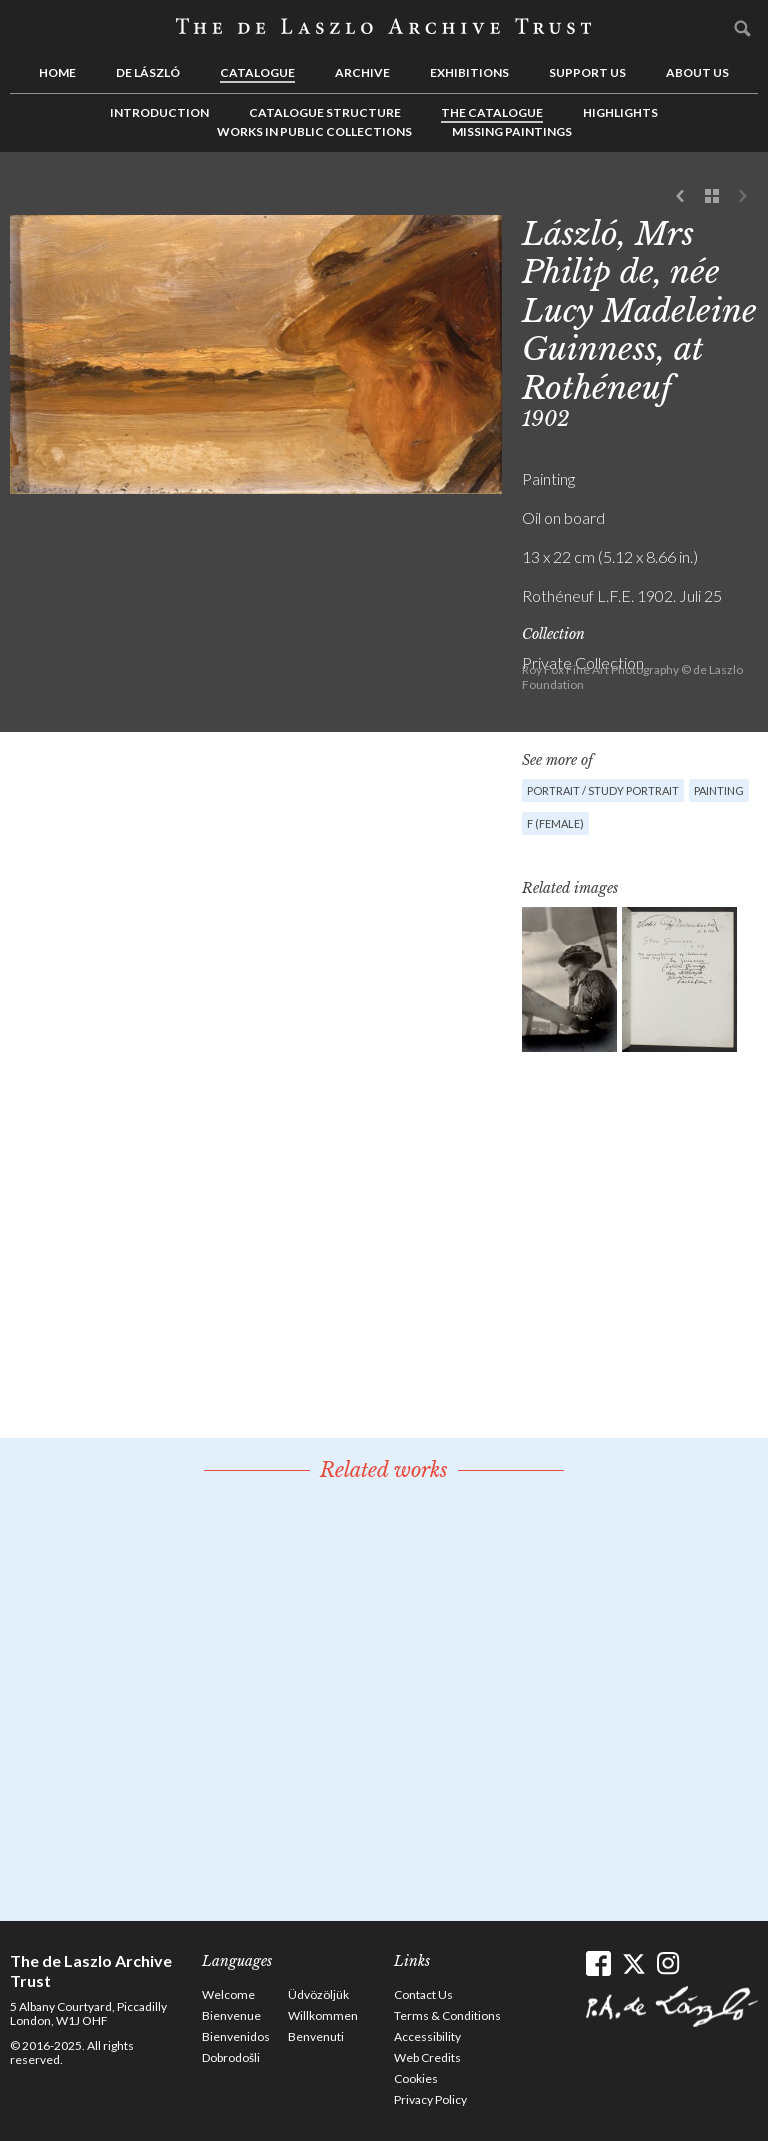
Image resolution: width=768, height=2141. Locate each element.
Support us (587, 72)
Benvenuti (316, 2036)
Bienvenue (231, 2015)
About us (697, 72)
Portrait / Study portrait (603, 790)
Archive (362, 72)
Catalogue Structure (325, 112)
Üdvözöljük (318, 1994)
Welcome (228, 1994)
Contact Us (423, 1994)
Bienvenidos (236, 2036)
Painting (719, 790)
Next (743, 197)
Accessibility (427, 2036)
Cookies (416, 2078)
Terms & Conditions (447, 2015)
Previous (681, 197)
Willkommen (323, 2015)
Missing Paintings (512, 131)
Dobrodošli (231, 2057)
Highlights (620, 112)
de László (148, 72)
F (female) (555, 823)
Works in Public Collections (314, 131)
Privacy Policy (430, 2099)
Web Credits (427, 2057)
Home (57, 72)
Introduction (159, 112)
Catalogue (257, 72)
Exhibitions (469, 72)
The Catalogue (492, 112)
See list (712, 197)
